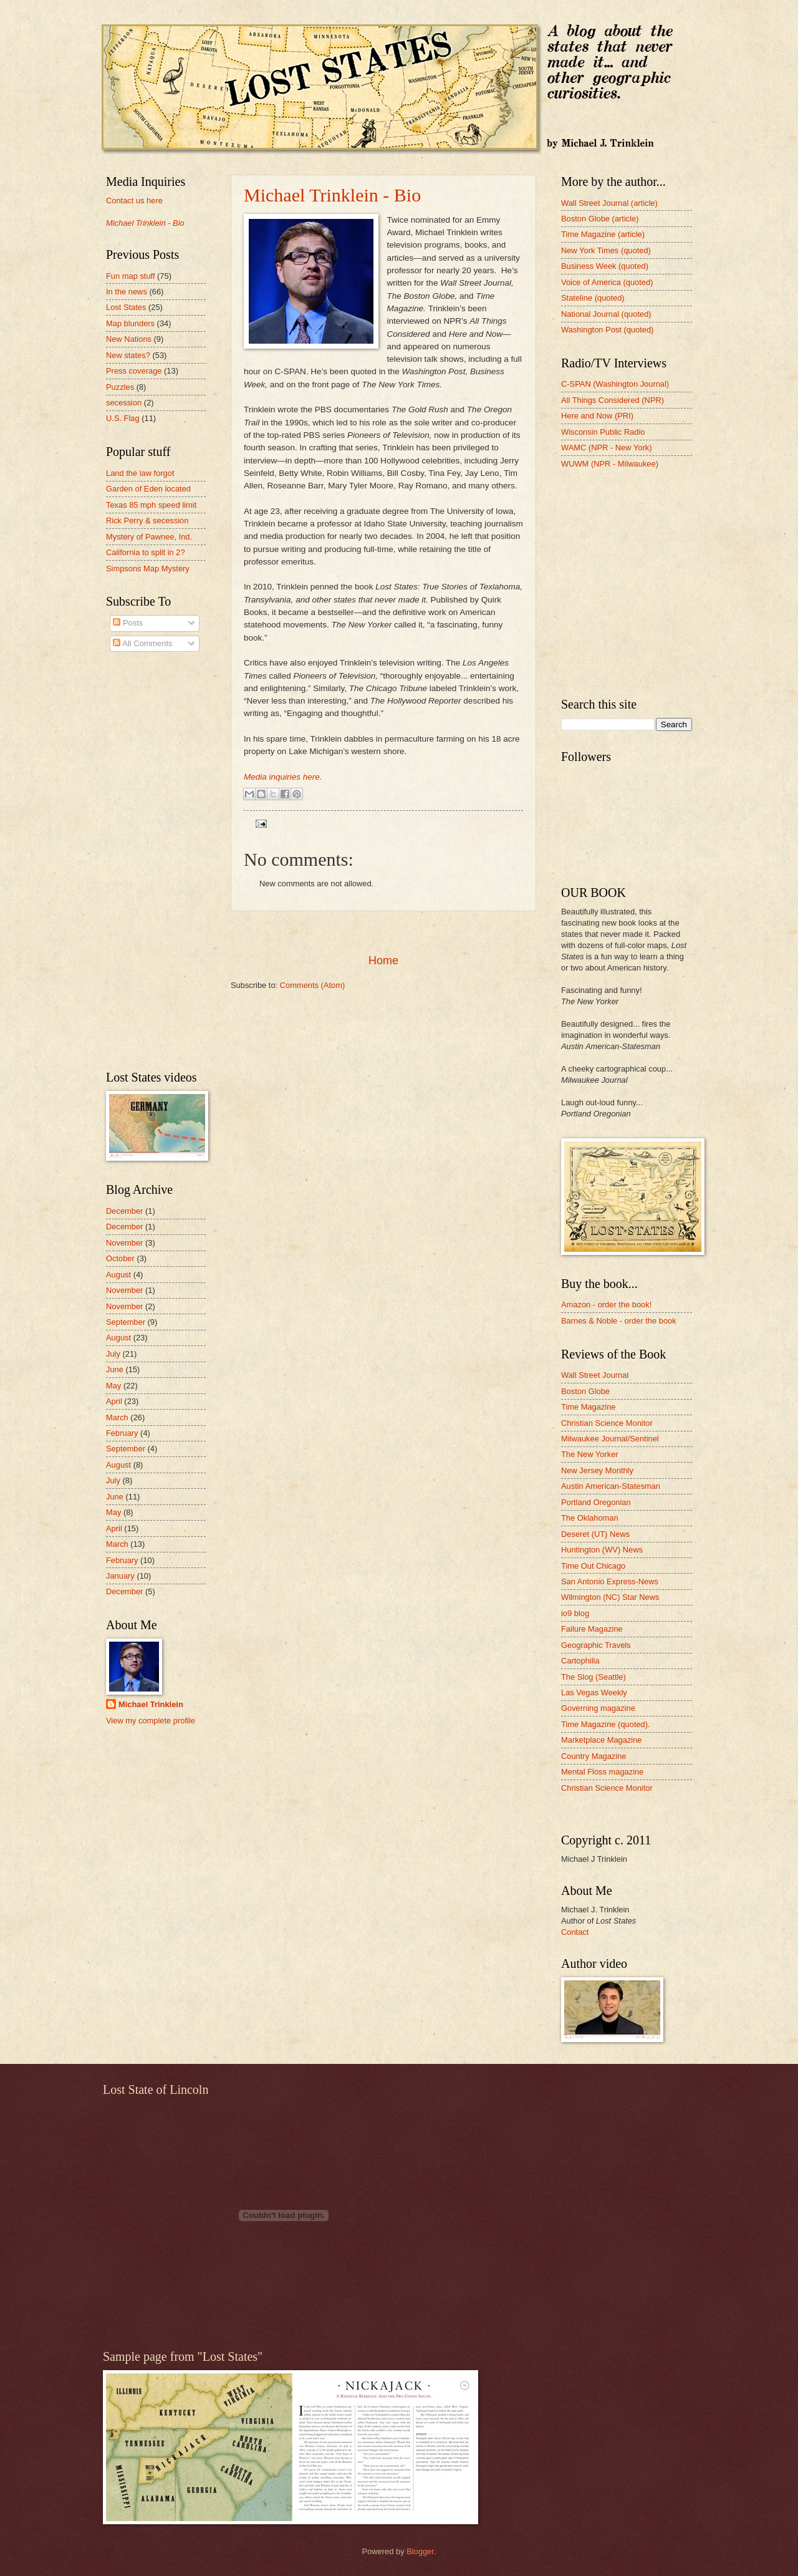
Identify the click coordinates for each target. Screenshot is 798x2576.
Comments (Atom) (312, 985)
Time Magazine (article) (603, 234)
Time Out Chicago (593, 1566)
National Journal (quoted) (606, 314)
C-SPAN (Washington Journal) (615, 384)
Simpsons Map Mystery (148, 568)
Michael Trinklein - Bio (332, 195)
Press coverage (133, 370)
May (113, 1385)
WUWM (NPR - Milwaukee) (609, 463)
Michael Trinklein (150, 1704)
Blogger (420, 2551)
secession (124, 402)
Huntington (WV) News (602, 1549)
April (114, 1401)
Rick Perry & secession (147, 520)
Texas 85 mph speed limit (151, 505)
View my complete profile (150, 1720)
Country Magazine (593, 1756)
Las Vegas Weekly (594, 1692)
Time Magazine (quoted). (605, 1724)
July (113, 1353)
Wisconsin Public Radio (603, 432)
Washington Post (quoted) (607, 329)
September (125, 1322)
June (114, 1369)
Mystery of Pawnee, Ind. (149, 536)
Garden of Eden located (148, 488)
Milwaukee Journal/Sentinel (610, 1438)
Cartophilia (580, 1660)
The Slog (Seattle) (593, 1677)
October (120, 1258)
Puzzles (120, 387)
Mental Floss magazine (602, 1771)
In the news (126, 291)
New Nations (128, 339)
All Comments (142, 643)
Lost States (126, 307)
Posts (128, 622)
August (118, 1274)
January (120, 1576)
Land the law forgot (140, 473)
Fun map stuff (130, 276)
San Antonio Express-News (609, 1581)
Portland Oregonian (596, 1502)
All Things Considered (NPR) (612, 400)
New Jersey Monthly (597, 1470)
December (124, 1211)
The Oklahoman (589, 1518)
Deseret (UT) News (595, 1534)
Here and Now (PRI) (597, 415)
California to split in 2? (145, 552)
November (124, 1242)
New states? (128, 355)
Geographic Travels (596, 1645)
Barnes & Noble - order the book (618, 1320)
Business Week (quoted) (604, 266)
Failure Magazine (592, 1629)
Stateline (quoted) (593, 298)
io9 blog (575, 1613)
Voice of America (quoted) (607, 282)
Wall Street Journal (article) (609, 203)
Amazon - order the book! (606, 1304)
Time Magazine (588, 1406)
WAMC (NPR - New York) (606, 447)
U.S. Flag (123, 418)
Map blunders (130, 323)
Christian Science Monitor (607, 1423)
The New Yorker (589, 1454)
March (117, 1417)
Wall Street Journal (594, 1375)
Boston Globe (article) (600, 218)
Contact (575, 1932)
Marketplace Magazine (601, 1740)
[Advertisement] (383, 932)
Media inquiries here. (283, 777)
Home (383, 960)
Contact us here (134, 200)
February (122, 1433)
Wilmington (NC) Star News (610, 1597)
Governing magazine (598, 1708)
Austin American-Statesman (610, 1486)
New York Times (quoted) (606, 250)
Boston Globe (585, 1391)
